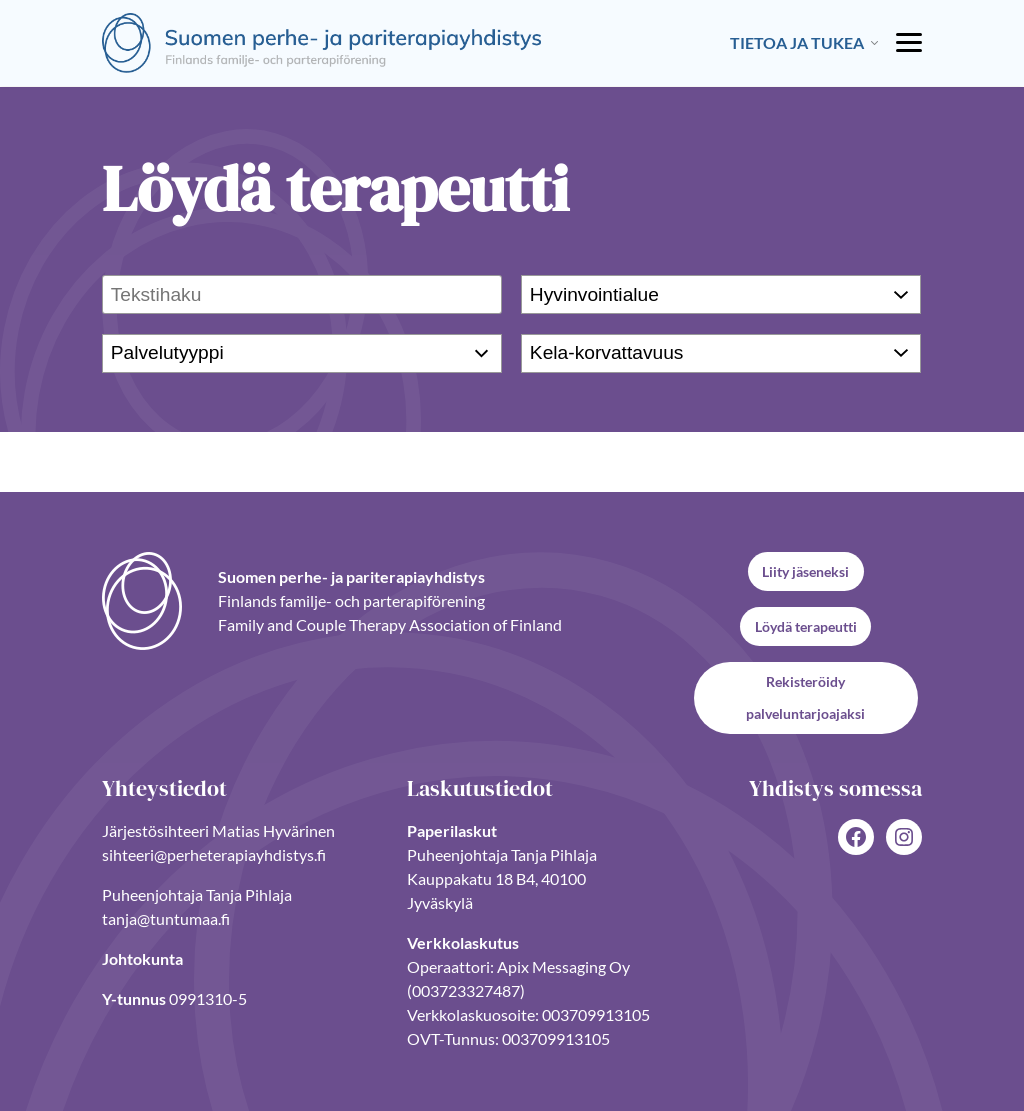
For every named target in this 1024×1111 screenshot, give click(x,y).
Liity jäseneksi (805, 571)
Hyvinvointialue (594, 293)
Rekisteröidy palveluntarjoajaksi (805, 697)
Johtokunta (142, 958)
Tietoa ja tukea (797, 42)
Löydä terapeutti (806, 626)
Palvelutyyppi (167, 352)
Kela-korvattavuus (607, 352)
